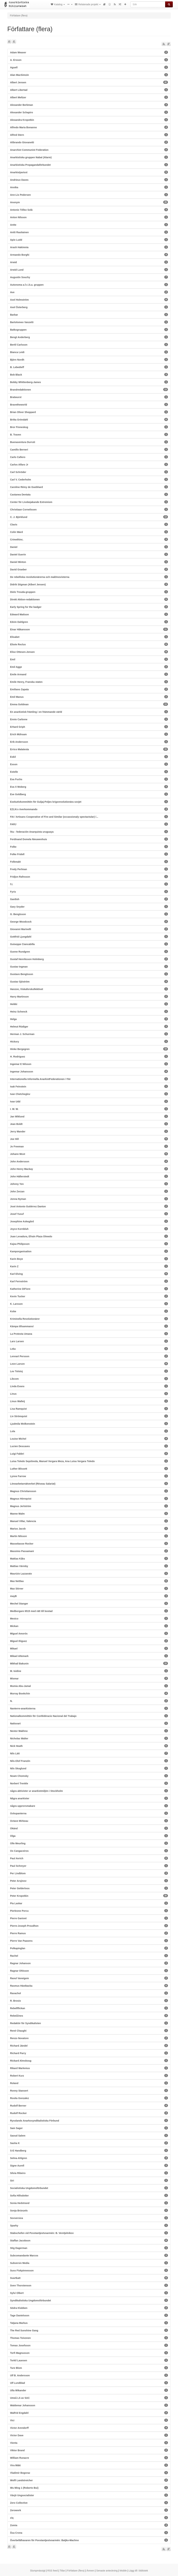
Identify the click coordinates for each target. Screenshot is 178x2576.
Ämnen (90, 2570)
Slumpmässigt (37, 2570)
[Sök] (147, 4)
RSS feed (52, 2570)
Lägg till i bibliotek (138, 2570)
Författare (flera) (75, 2570)
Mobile (123, 2570)
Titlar (62, 2570)
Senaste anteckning (107, 2570)
